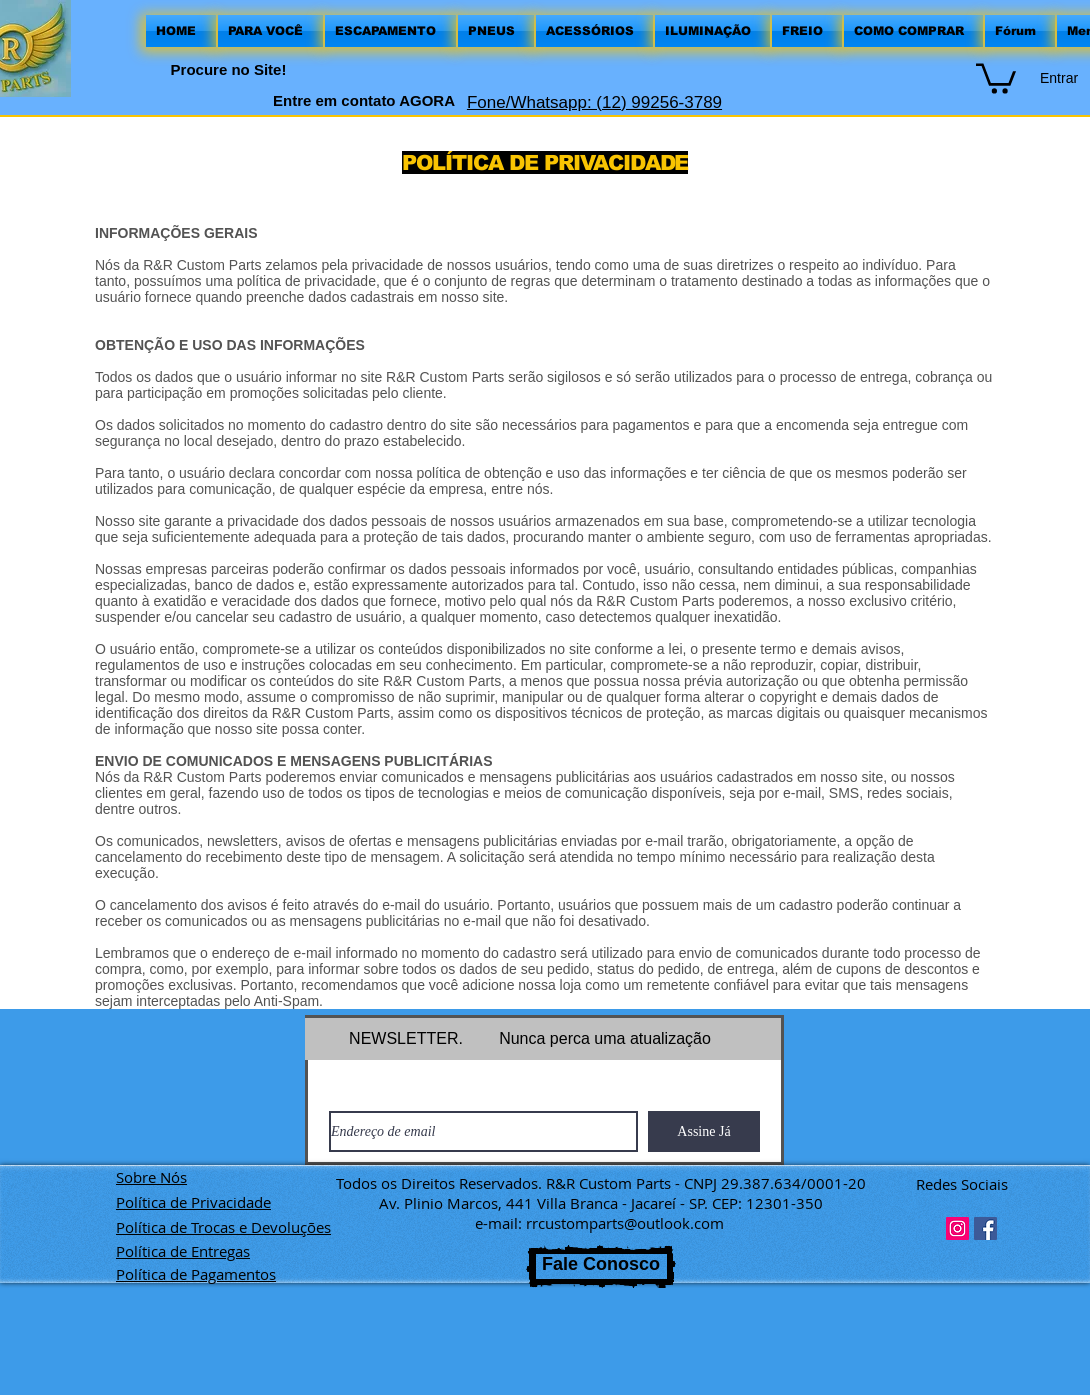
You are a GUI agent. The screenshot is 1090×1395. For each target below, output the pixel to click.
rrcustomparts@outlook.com (625, 1223)
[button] (996, 77)
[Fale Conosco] (601, 1266)
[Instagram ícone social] (957, 1228)
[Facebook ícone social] (985, 1228)
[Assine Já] (704, 1131)
